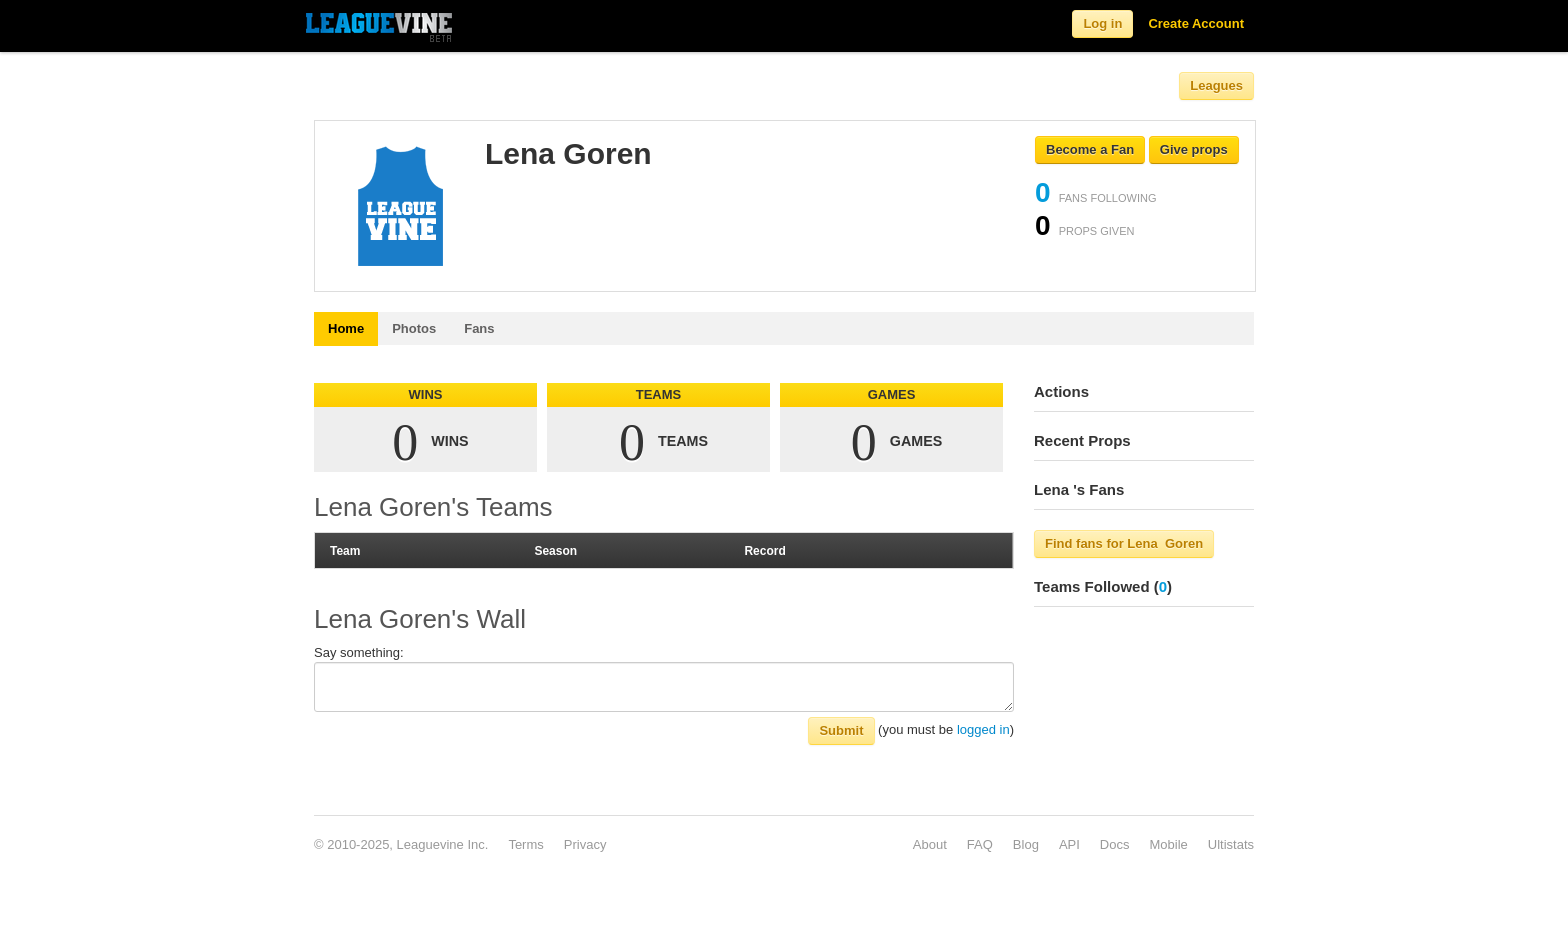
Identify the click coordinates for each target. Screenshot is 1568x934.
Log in (1102, 23)
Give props (1194, 149)
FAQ (980, 844)
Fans (479, 328)
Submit (841, 730)
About (930, 844)
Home (346, 328)
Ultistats (1231, 844)
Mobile (1168, 844)
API (1069, 844)
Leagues (1216, 85)
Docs (1115, 844)
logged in (983, 729)
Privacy (585, 844)
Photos (414, 328)
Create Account (1196, 23)
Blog (1026, 844)
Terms (525, 844)
